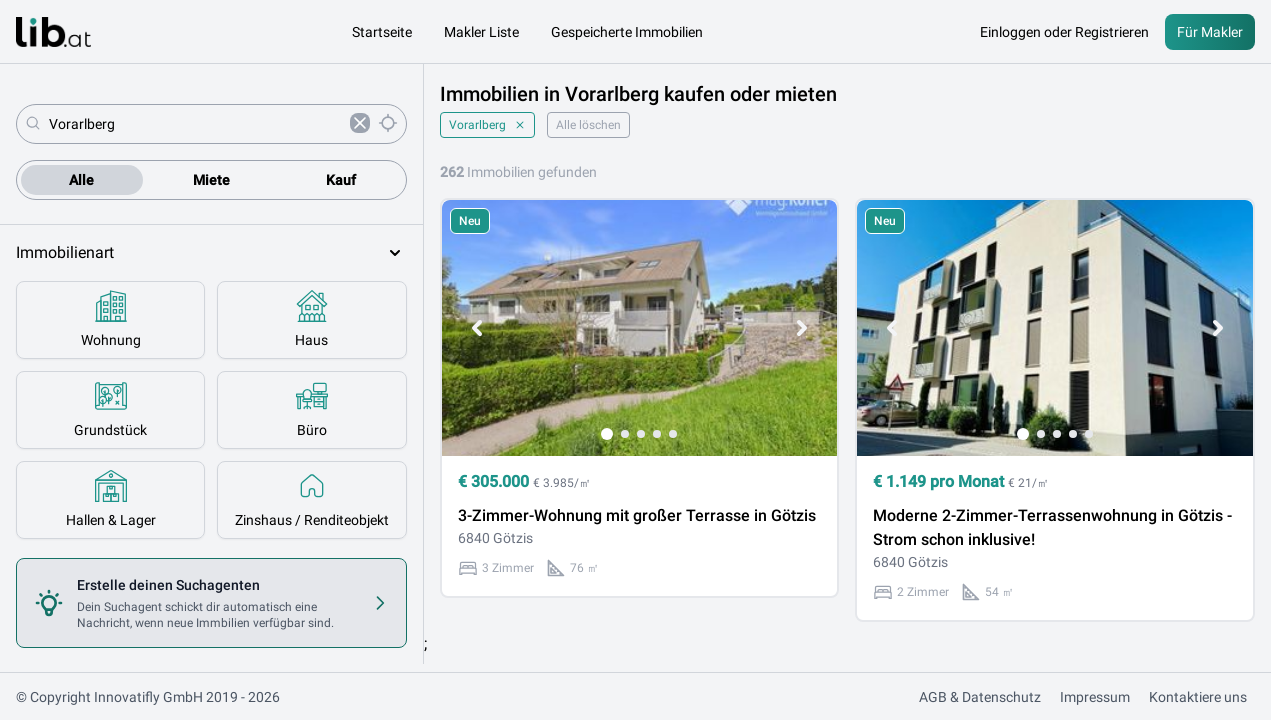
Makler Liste (481, 32)
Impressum (1095, 697)
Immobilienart (211, 253)
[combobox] (195, 124)
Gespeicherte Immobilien (627, 32)
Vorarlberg (487, 125)
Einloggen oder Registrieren (1064, 32)
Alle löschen (588, 125)
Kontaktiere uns (1198, 697)
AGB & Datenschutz (980, 697)
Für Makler (1210, 32)
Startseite (382, 32)
